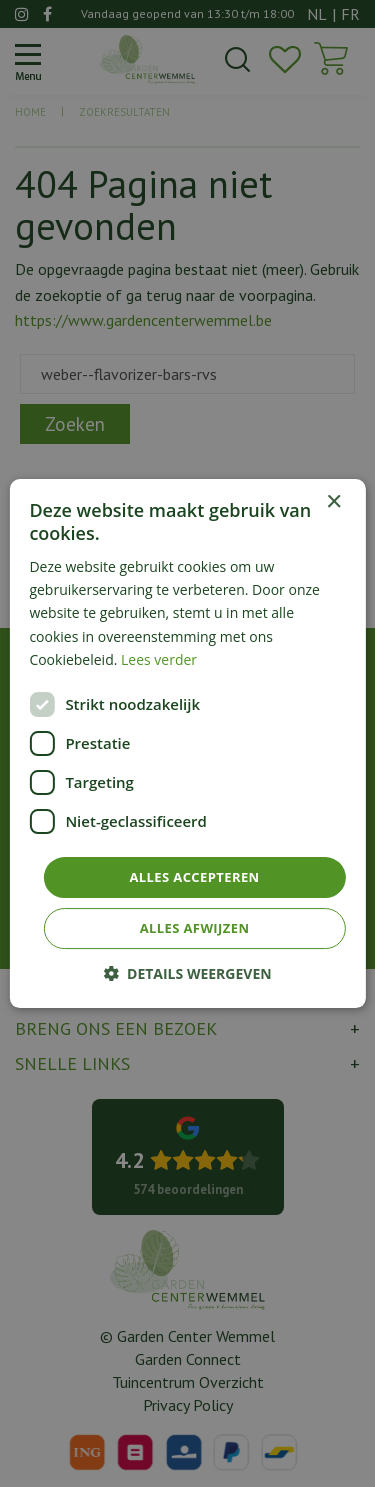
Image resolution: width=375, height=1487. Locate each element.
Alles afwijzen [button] (195, 928)
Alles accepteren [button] (194, 877)
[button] (187, 973)
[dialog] (187, 743)
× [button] (333, 502)
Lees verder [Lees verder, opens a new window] (159, 659)
